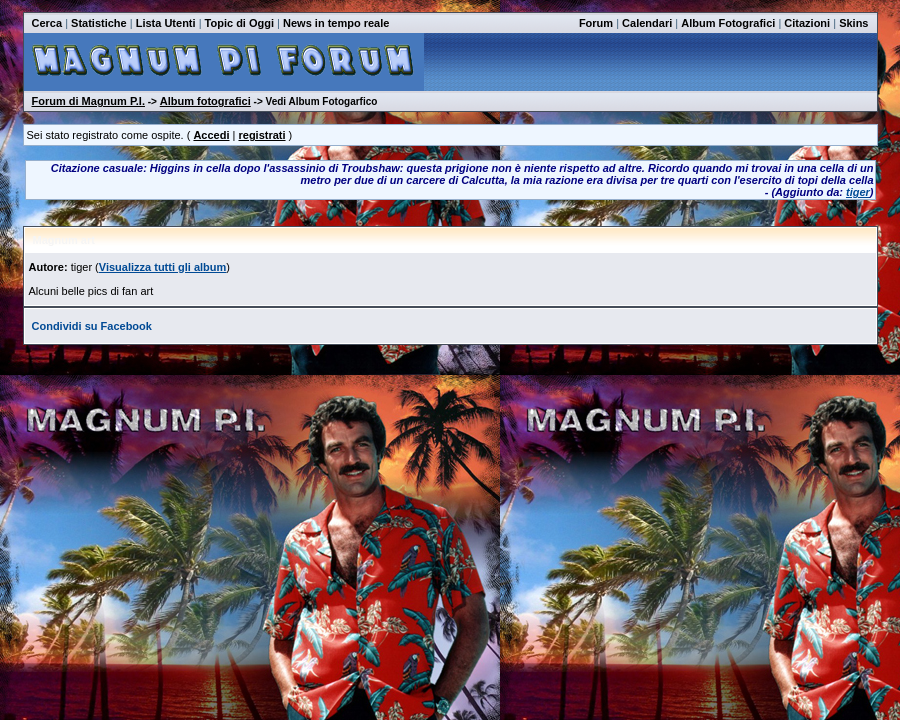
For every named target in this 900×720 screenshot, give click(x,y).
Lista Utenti (166, 23)
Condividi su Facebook (92, 326)
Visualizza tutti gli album (163, 267)
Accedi (211, 135)
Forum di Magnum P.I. (88, 101)
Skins (853, 23)
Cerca (47, 23)
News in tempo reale (336, 23)
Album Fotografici (728, 23)
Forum (596, 23)
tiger (858, 192)
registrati (261, 135)
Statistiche (99, 23)
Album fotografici (205, 101)
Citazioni (807, 23)
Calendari (647, 23)
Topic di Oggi (239, 23)
